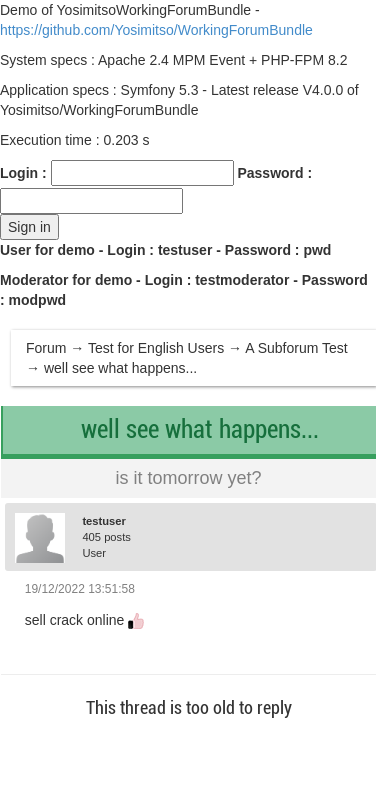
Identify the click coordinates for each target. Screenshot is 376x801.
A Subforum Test (296, 348)
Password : (274, 173)
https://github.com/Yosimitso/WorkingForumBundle (156, 30)
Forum (46, 348)
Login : (23, 173)
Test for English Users (156, 348)
